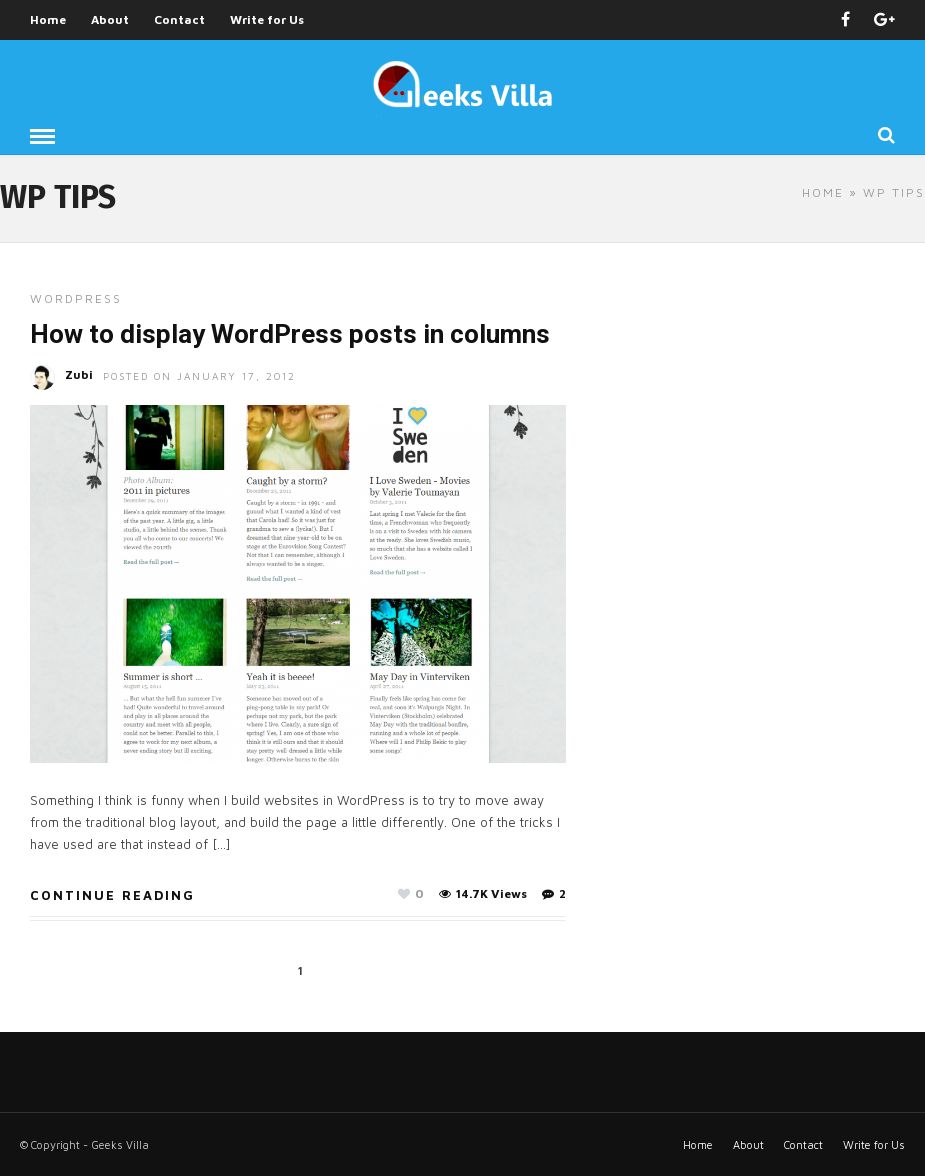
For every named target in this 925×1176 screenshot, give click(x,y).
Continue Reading (112, 895)
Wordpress (76, 298)
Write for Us (267, 19)
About (110, 19)
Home (48, 19)
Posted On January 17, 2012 (199, 376)
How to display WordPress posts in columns (290, 334)
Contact (179, 19)
